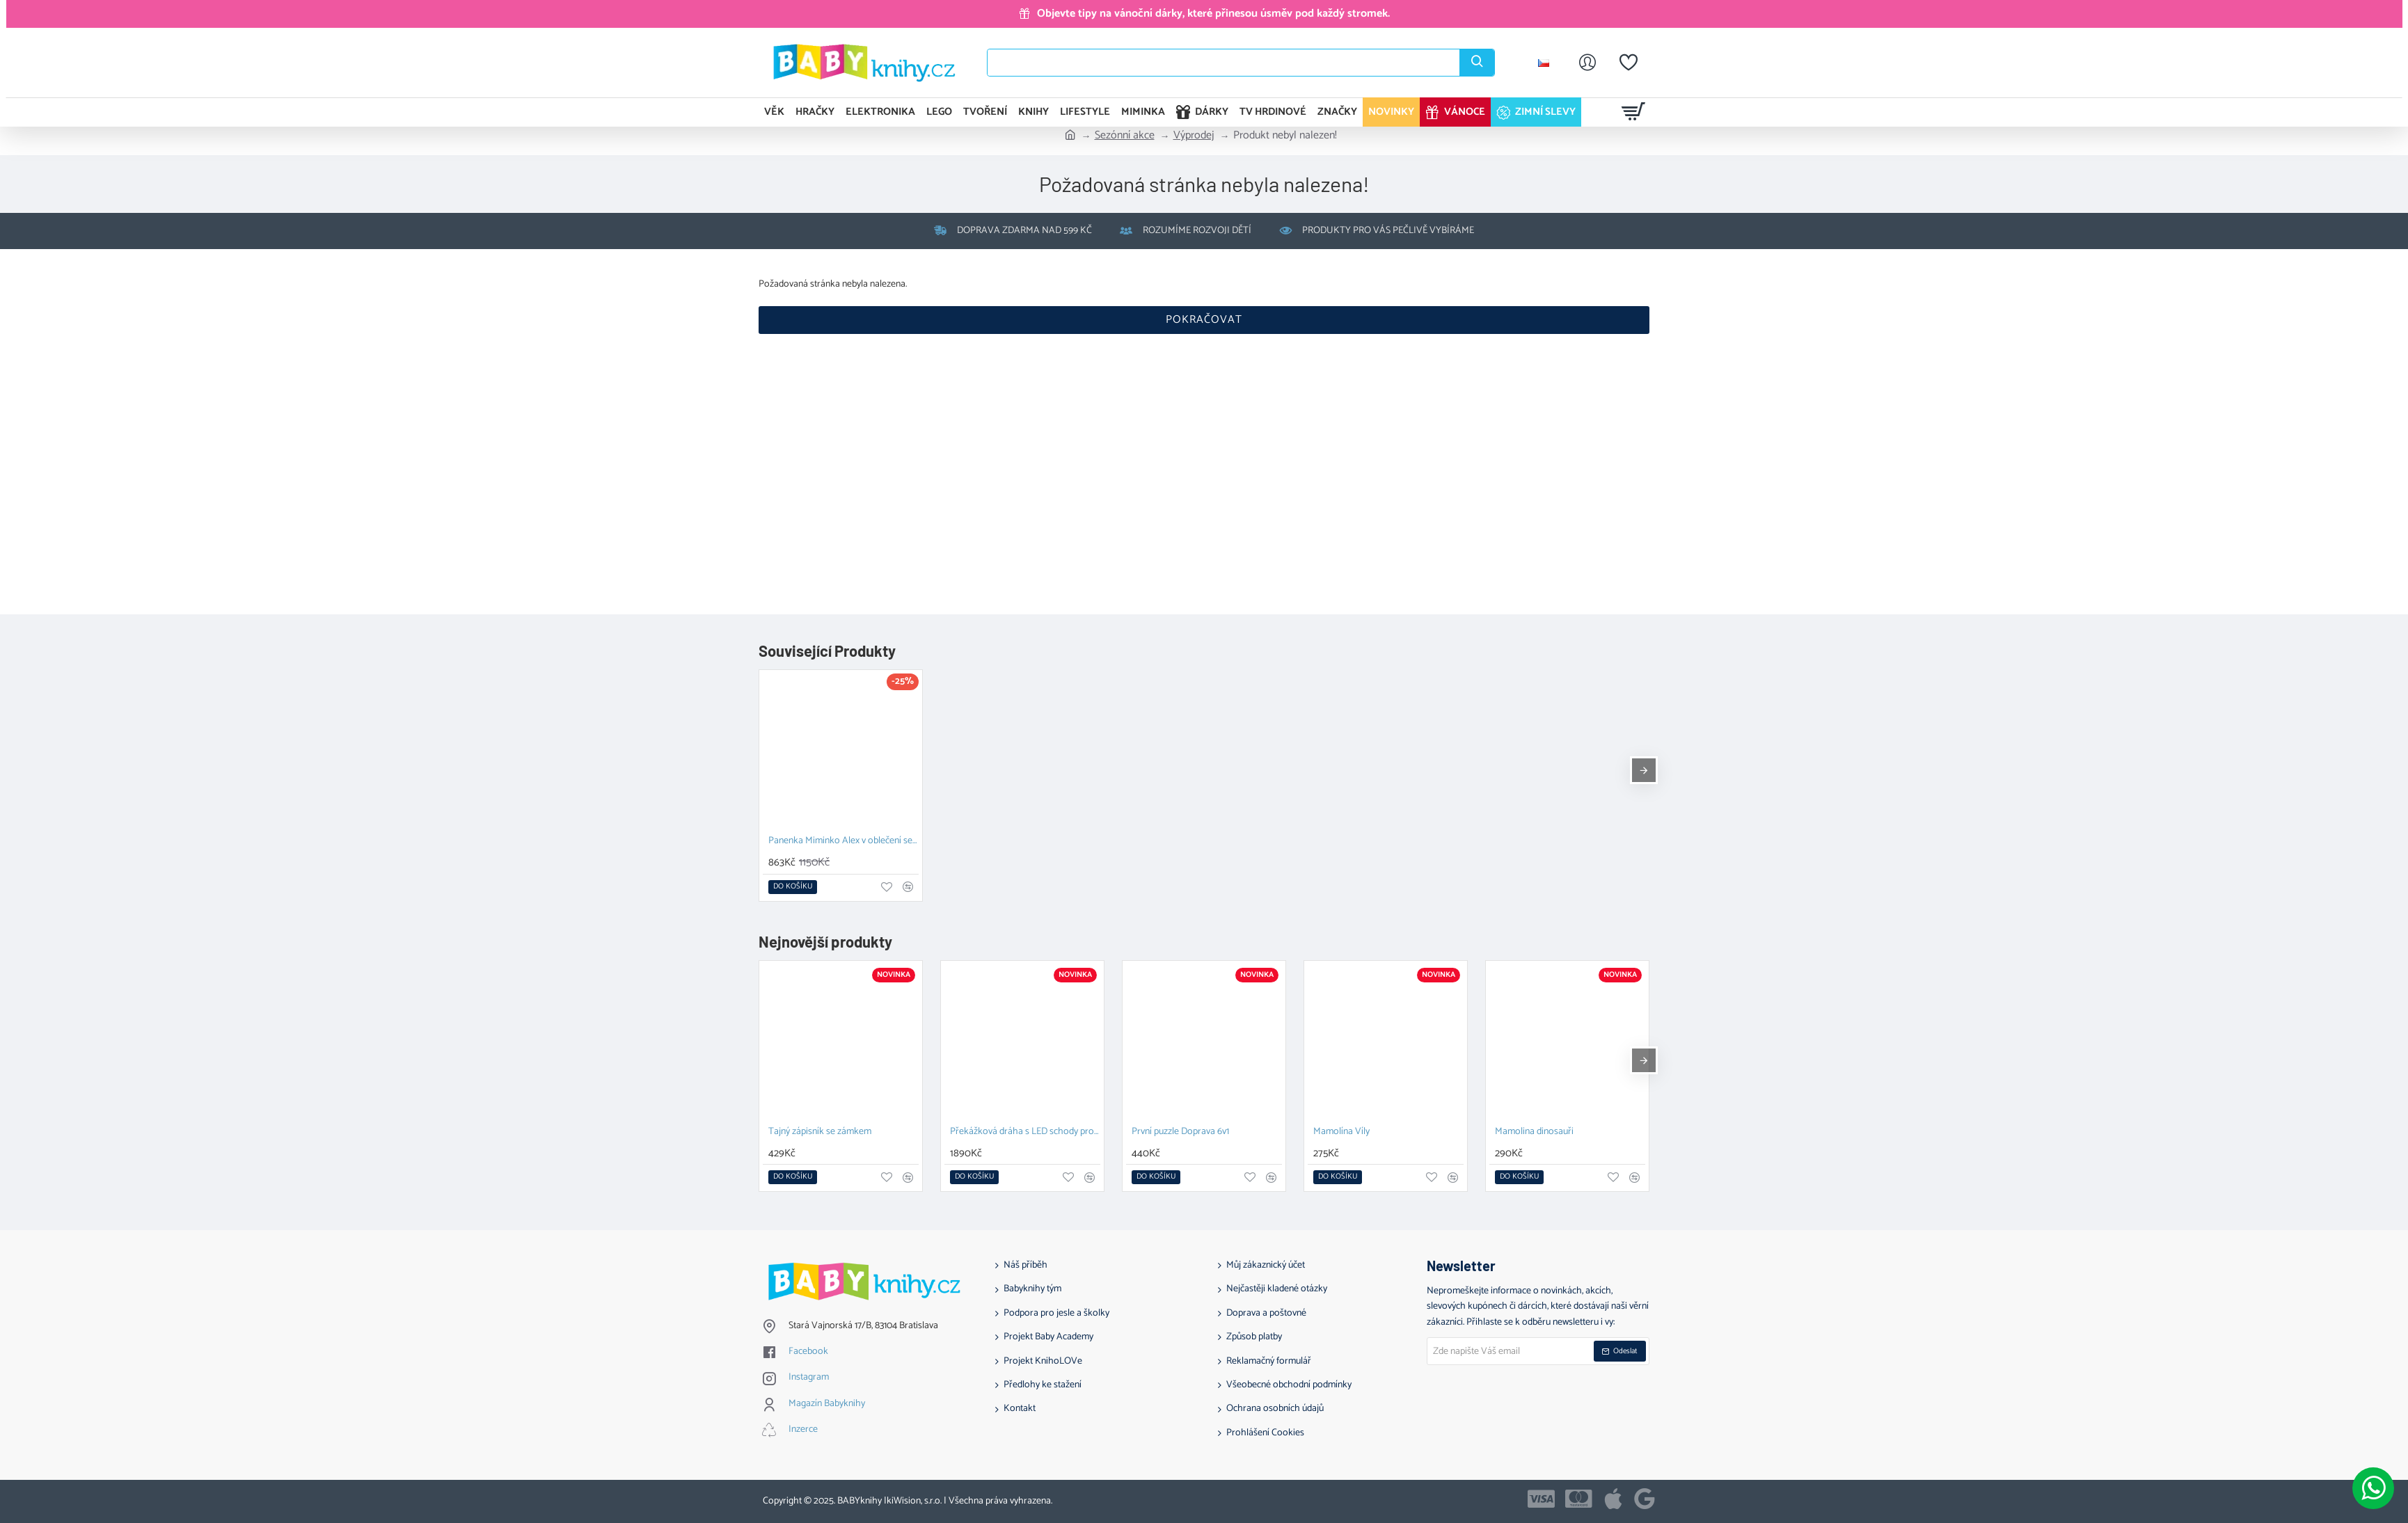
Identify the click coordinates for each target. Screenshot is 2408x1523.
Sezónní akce (1125, 136)
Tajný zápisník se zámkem (819, 1132)
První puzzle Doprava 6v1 (1180, 1132)
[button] (792, 887)
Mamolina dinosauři (1534, 1132)
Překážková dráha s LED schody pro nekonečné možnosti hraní (1025, 1132)
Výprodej (1193, 136)
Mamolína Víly (1341, 1132)
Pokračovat (1204, 319)
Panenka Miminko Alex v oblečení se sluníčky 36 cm (843, 841)
